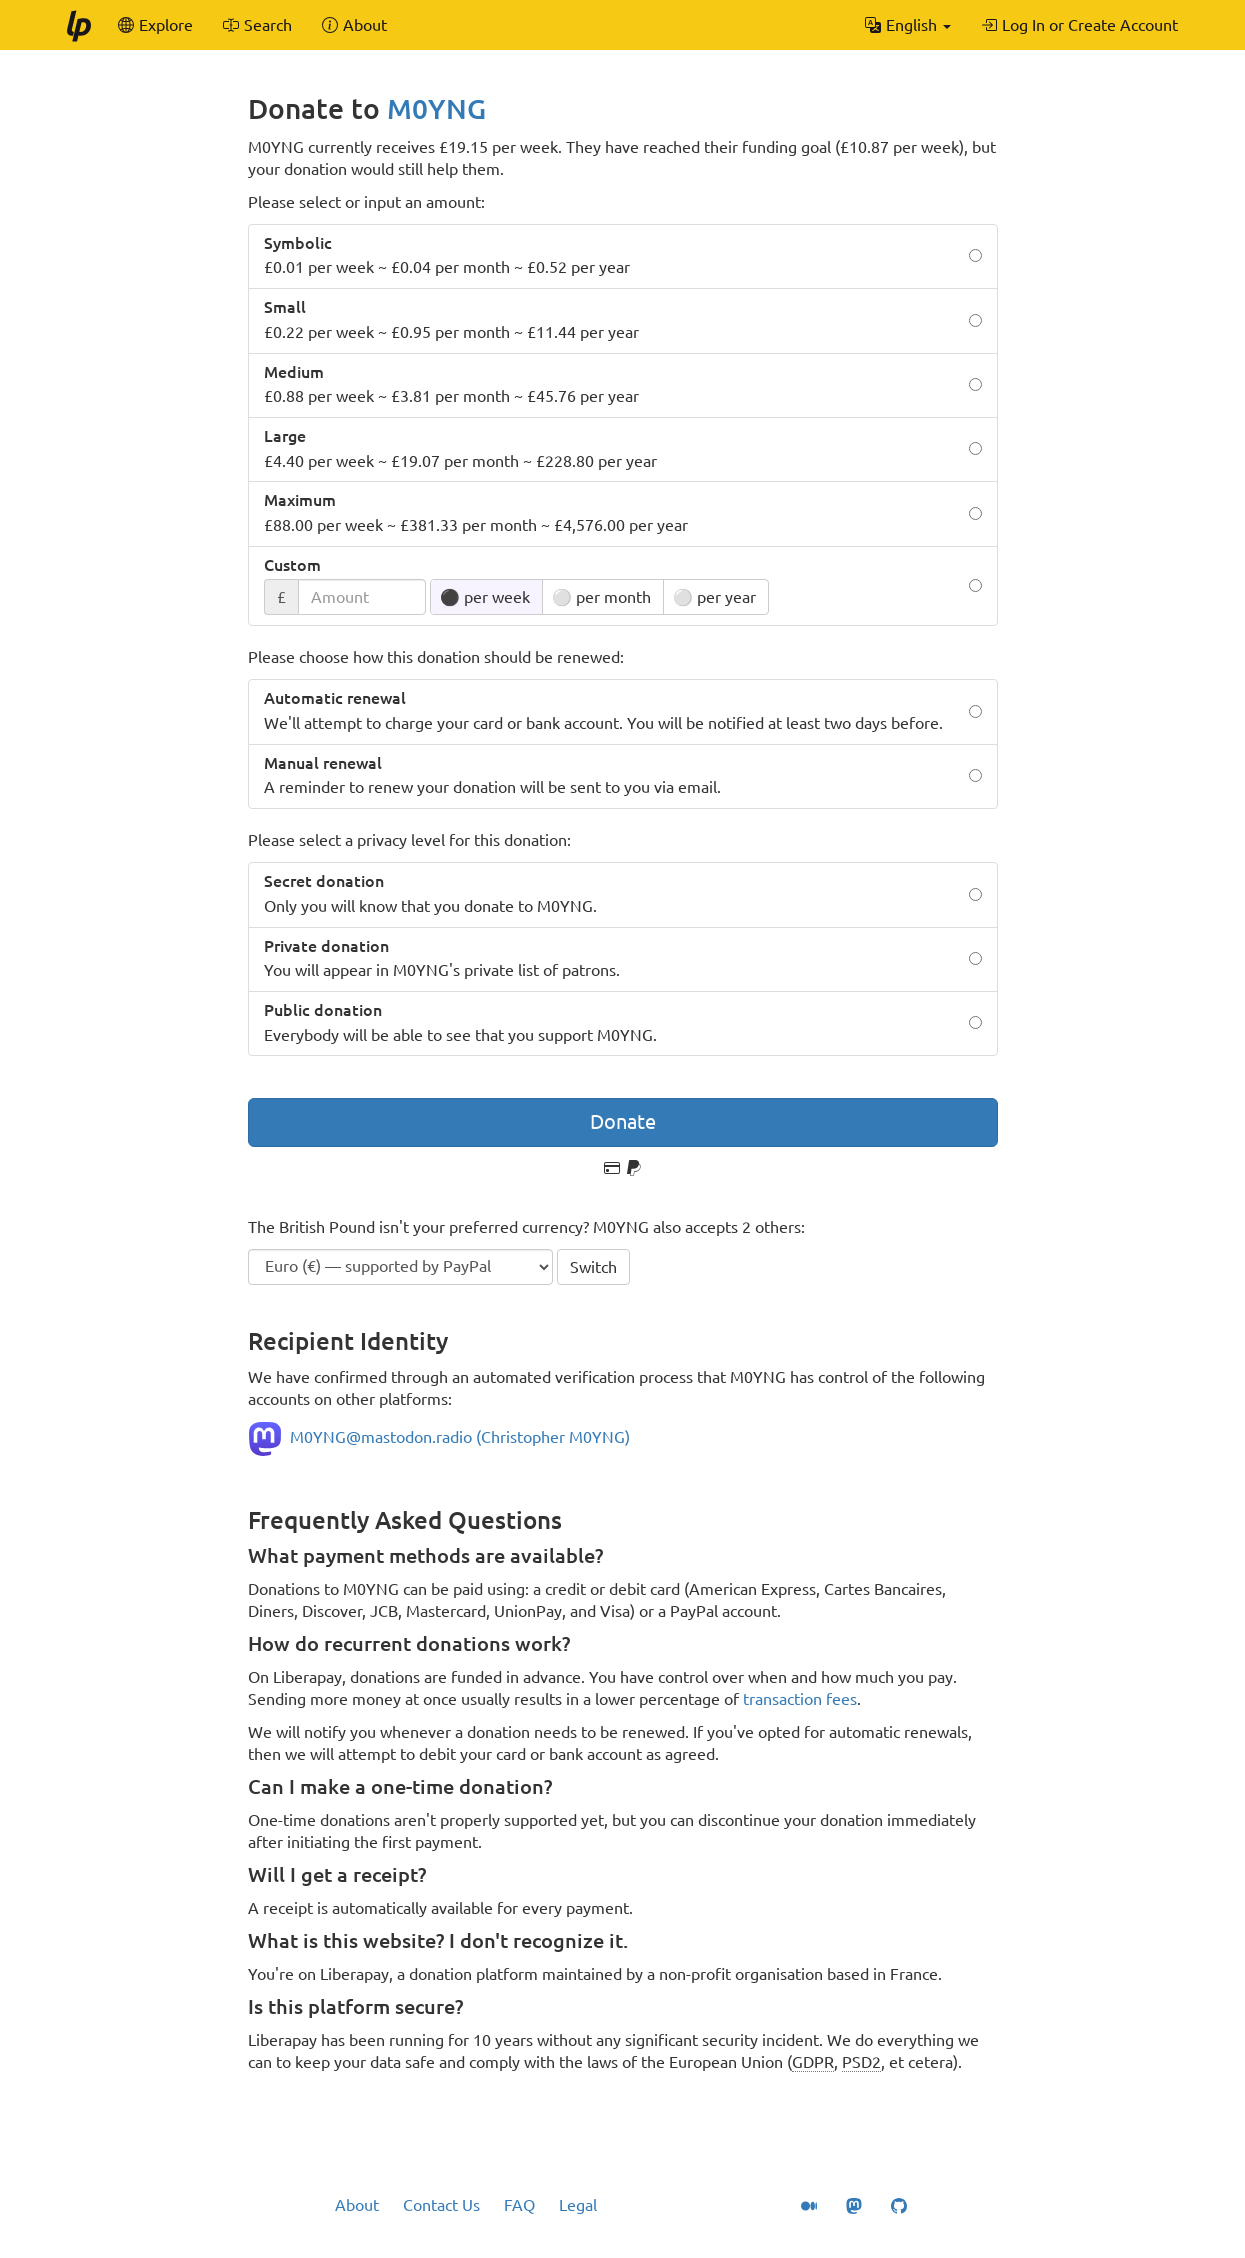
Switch (593, 1267)
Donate (623, 1121)
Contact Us (441, 2205)
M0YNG (436, 108)
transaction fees (800, 1699)
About (357, 2205)
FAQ (519, 2205)
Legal (578, 2205)
